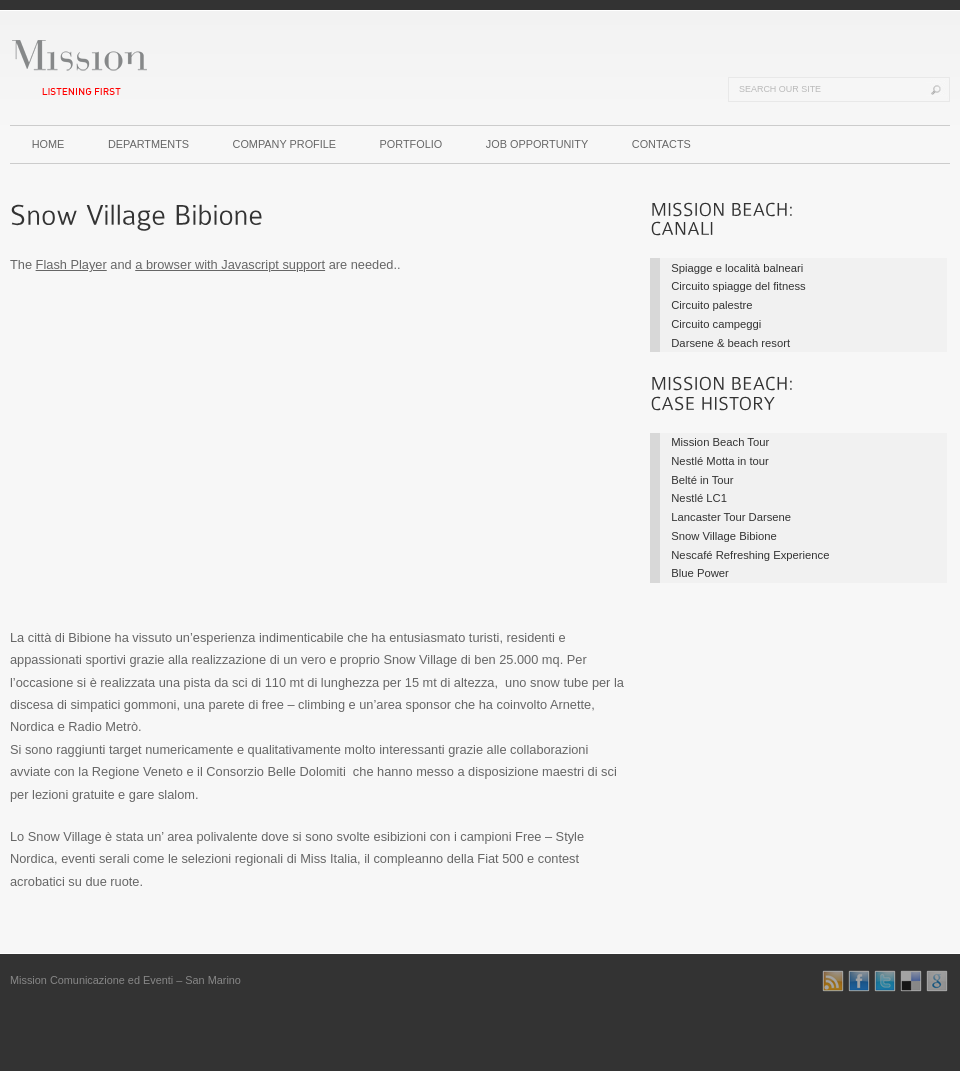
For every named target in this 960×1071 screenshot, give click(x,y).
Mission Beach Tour (720, 442)
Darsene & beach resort (730, 343)
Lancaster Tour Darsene (731, 517)
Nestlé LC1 (699, 498)
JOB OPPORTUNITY (537, 144)
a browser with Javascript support (230, 264)
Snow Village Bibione (724, 536)
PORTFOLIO (411, 144)
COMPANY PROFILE (285, 144)
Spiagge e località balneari (737, 268)
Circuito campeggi (716, 324)
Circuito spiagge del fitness (738, 286)
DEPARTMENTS (148, 144)
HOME (48, 144)
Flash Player (71, 264)
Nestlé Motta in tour (720, 461)
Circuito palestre (711, 305)
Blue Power (700, 573)
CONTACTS (661, 144)
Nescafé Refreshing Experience (750, 555)
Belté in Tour (702, 480)
